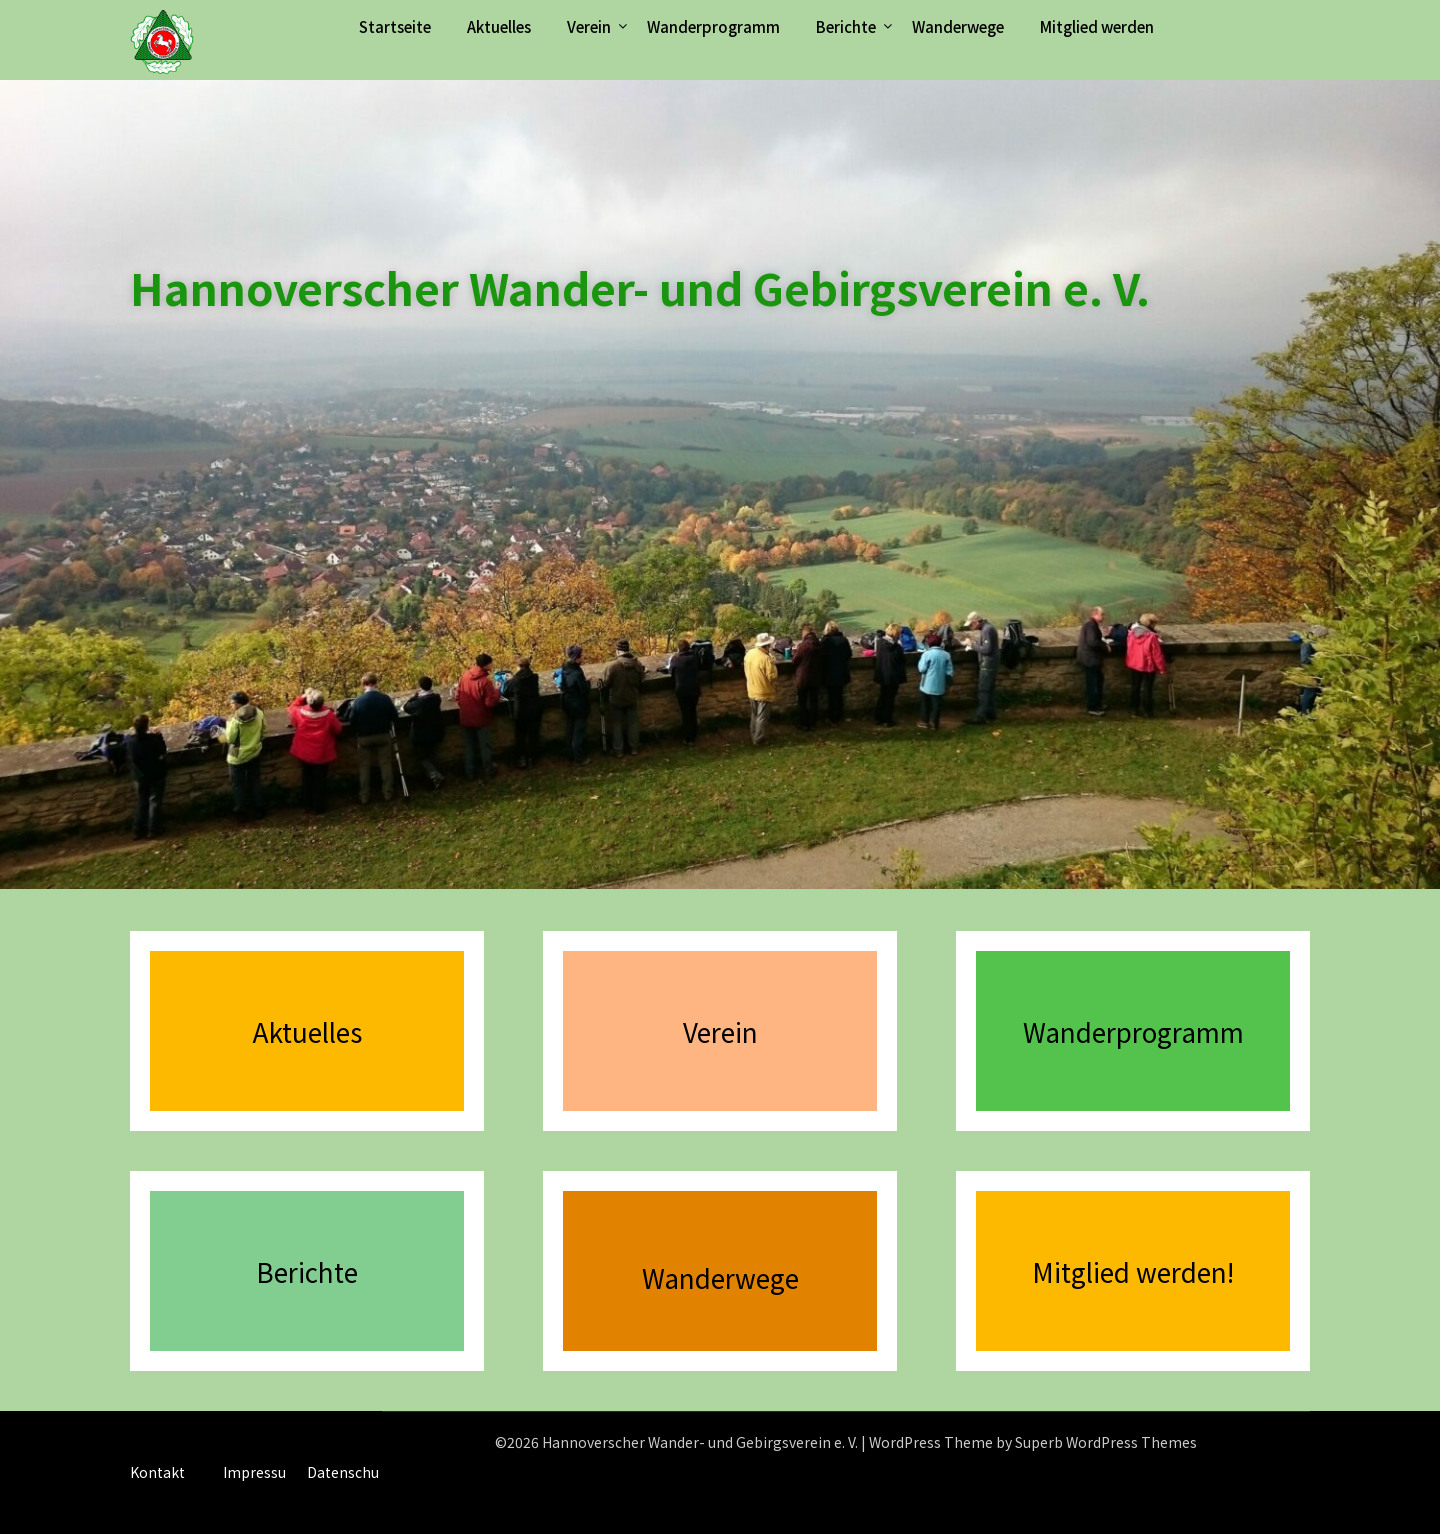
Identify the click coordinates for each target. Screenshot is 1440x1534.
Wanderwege (958, 26)
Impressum (261, 1472)
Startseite (395, 26)
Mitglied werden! (1133, 1271)
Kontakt (157, 1472)
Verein (589, 26)
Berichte (846, 26)
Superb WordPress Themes (1106, 1442)
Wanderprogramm (713, 26)
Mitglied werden (1097, 26)
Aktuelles (499, 26)
